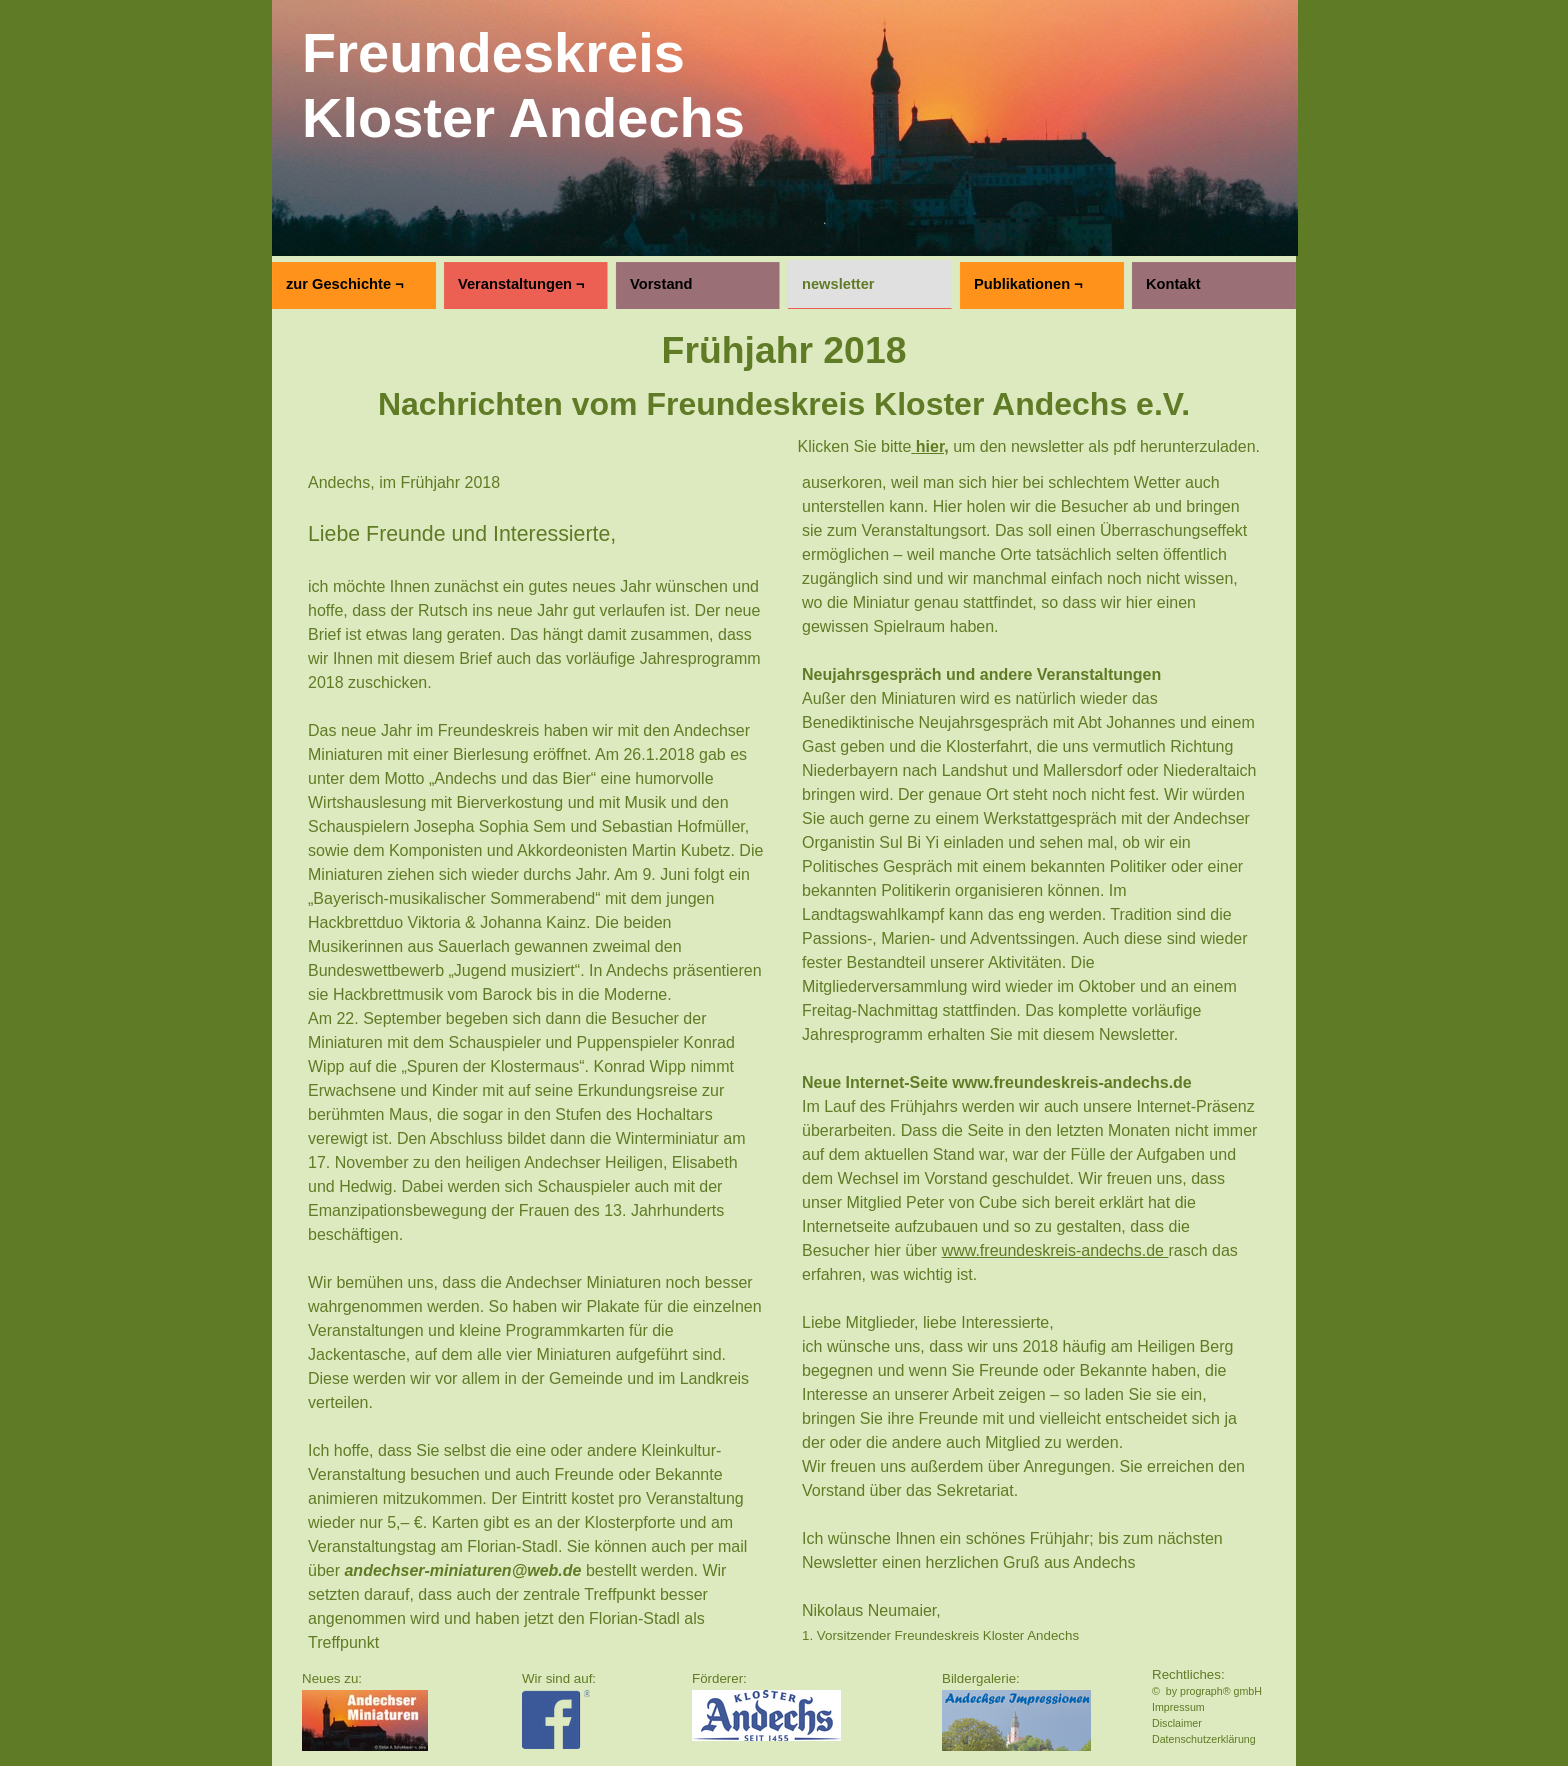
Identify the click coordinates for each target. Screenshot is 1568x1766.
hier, (932, 446)
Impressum (1178, 1707)
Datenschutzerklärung (1204, 1739)
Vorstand (661, 284)
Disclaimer (1177, 1723)
